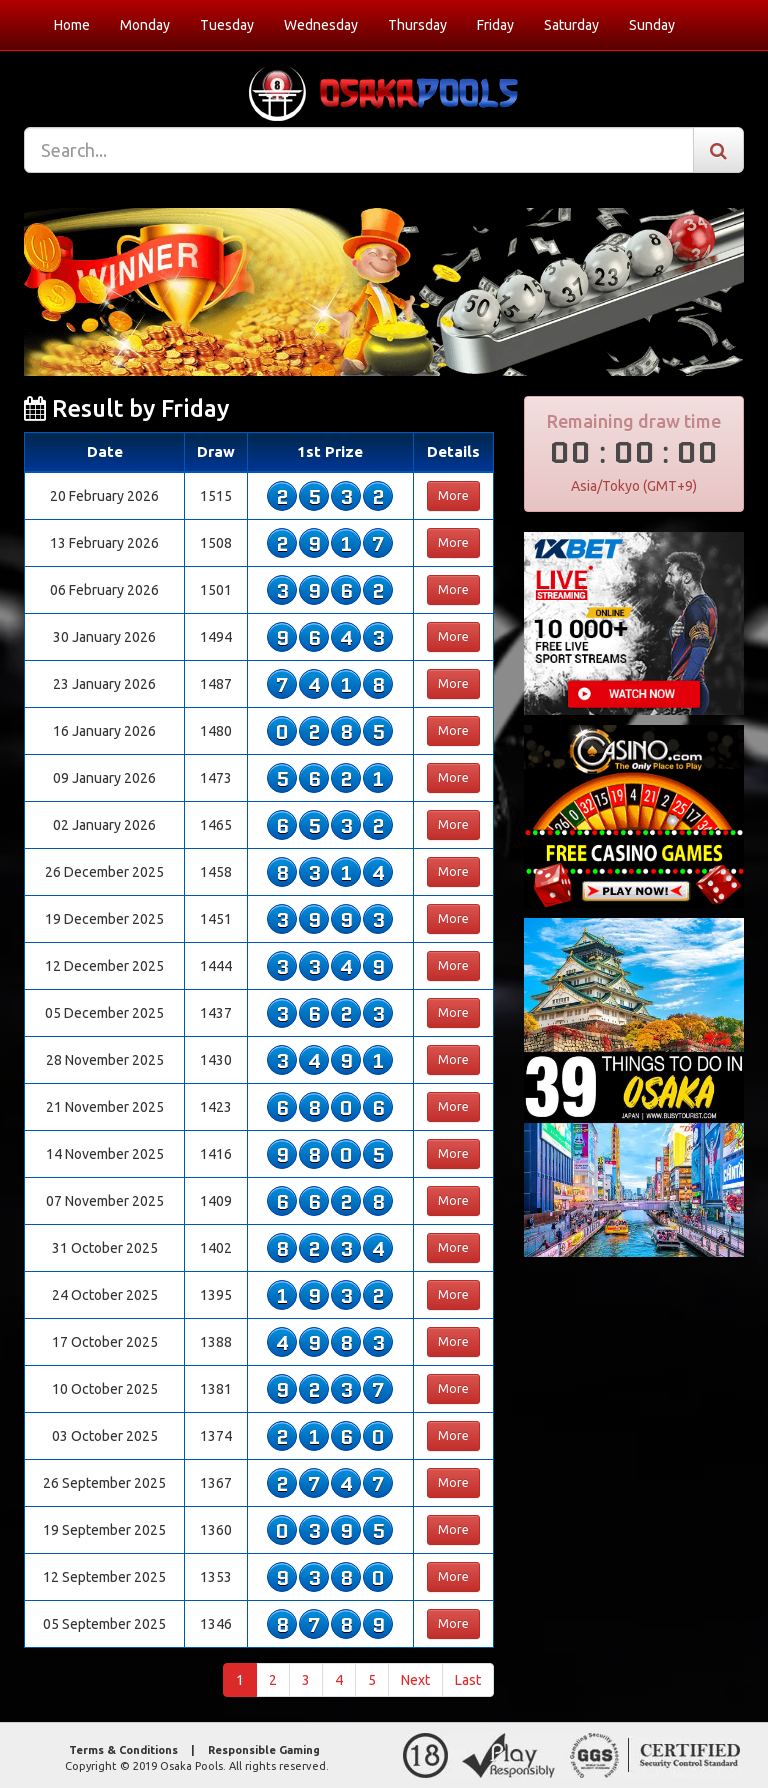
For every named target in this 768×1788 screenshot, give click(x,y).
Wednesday (321, 25)
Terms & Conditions (123, 1750)
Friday (495, 25)
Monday (145, 25)
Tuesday (227, 25)
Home (72, 25)
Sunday (652, 25)
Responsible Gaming (264, 1750)
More (453, 495)
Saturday (571, 25)
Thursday (417, 25)
